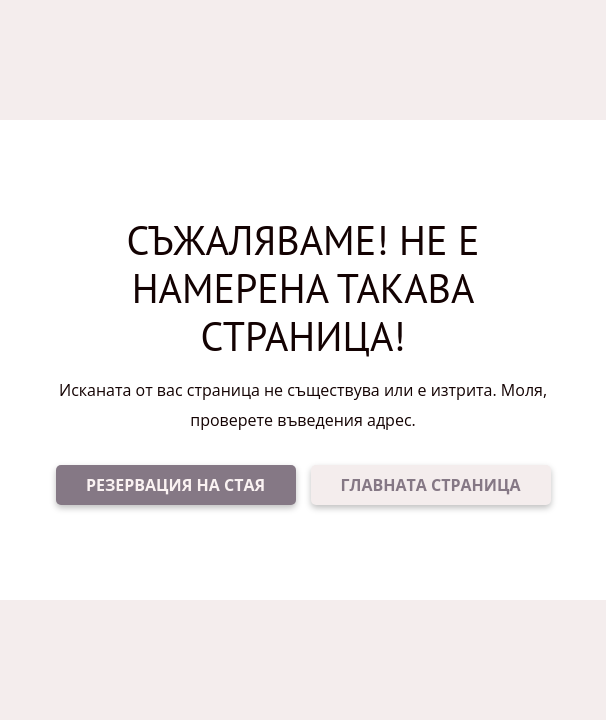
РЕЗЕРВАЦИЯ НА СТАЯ (175, 485)
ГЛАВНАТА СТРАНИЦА (431, 485)
